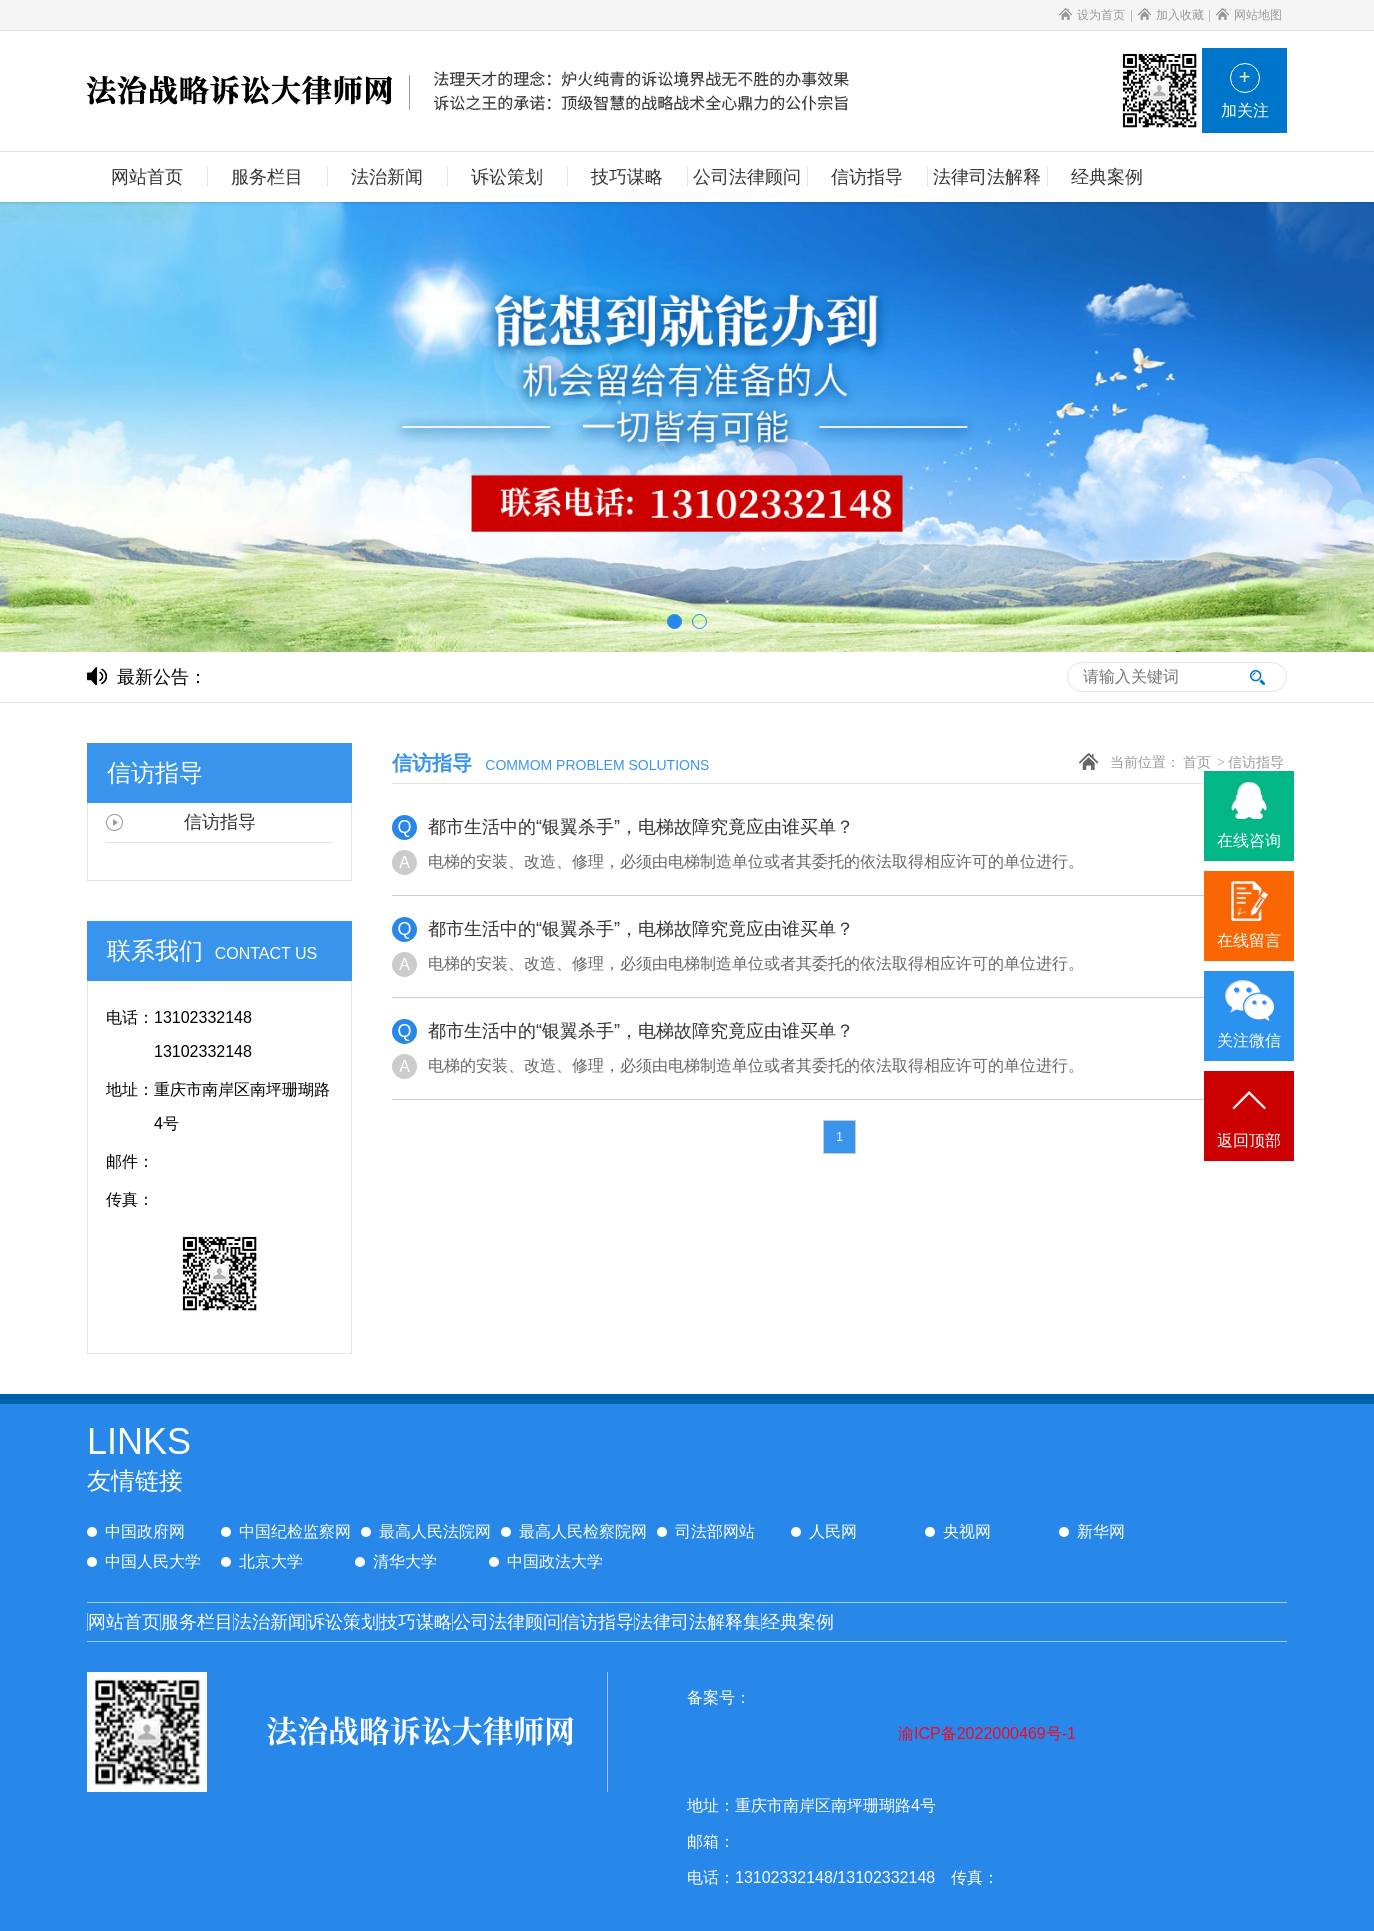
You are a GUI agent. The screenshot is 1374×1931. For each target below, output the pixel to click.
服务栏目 (197, 1622)
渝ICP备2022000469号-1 (987, 1733)
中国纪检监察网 (286, 1531)
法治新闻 (270, 1622)
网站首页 (124, 1622)
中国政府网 (136, 1531)
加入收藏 (1171, 15)
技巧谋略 (416, 1622)
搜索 (1257, 677)
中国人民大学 (144, 1561)
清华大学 (396, 1561)
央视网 (958, 1531)
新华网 (1092, 1531)
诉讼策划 (343, 1622)
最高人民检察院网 (574, 1531)
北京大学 (262, 1561)
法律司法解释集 (698, 1622)
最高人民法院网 (426, 1531)
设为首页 (1092, 15)
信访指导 (1256, 762)
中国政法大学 (546, 1561)
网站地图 (1249, 15)
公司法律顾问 (507, 1622)
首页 (1197, 762)
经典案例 (798, 1622)
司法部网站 (706, 1531)
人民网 (824, 1531)
